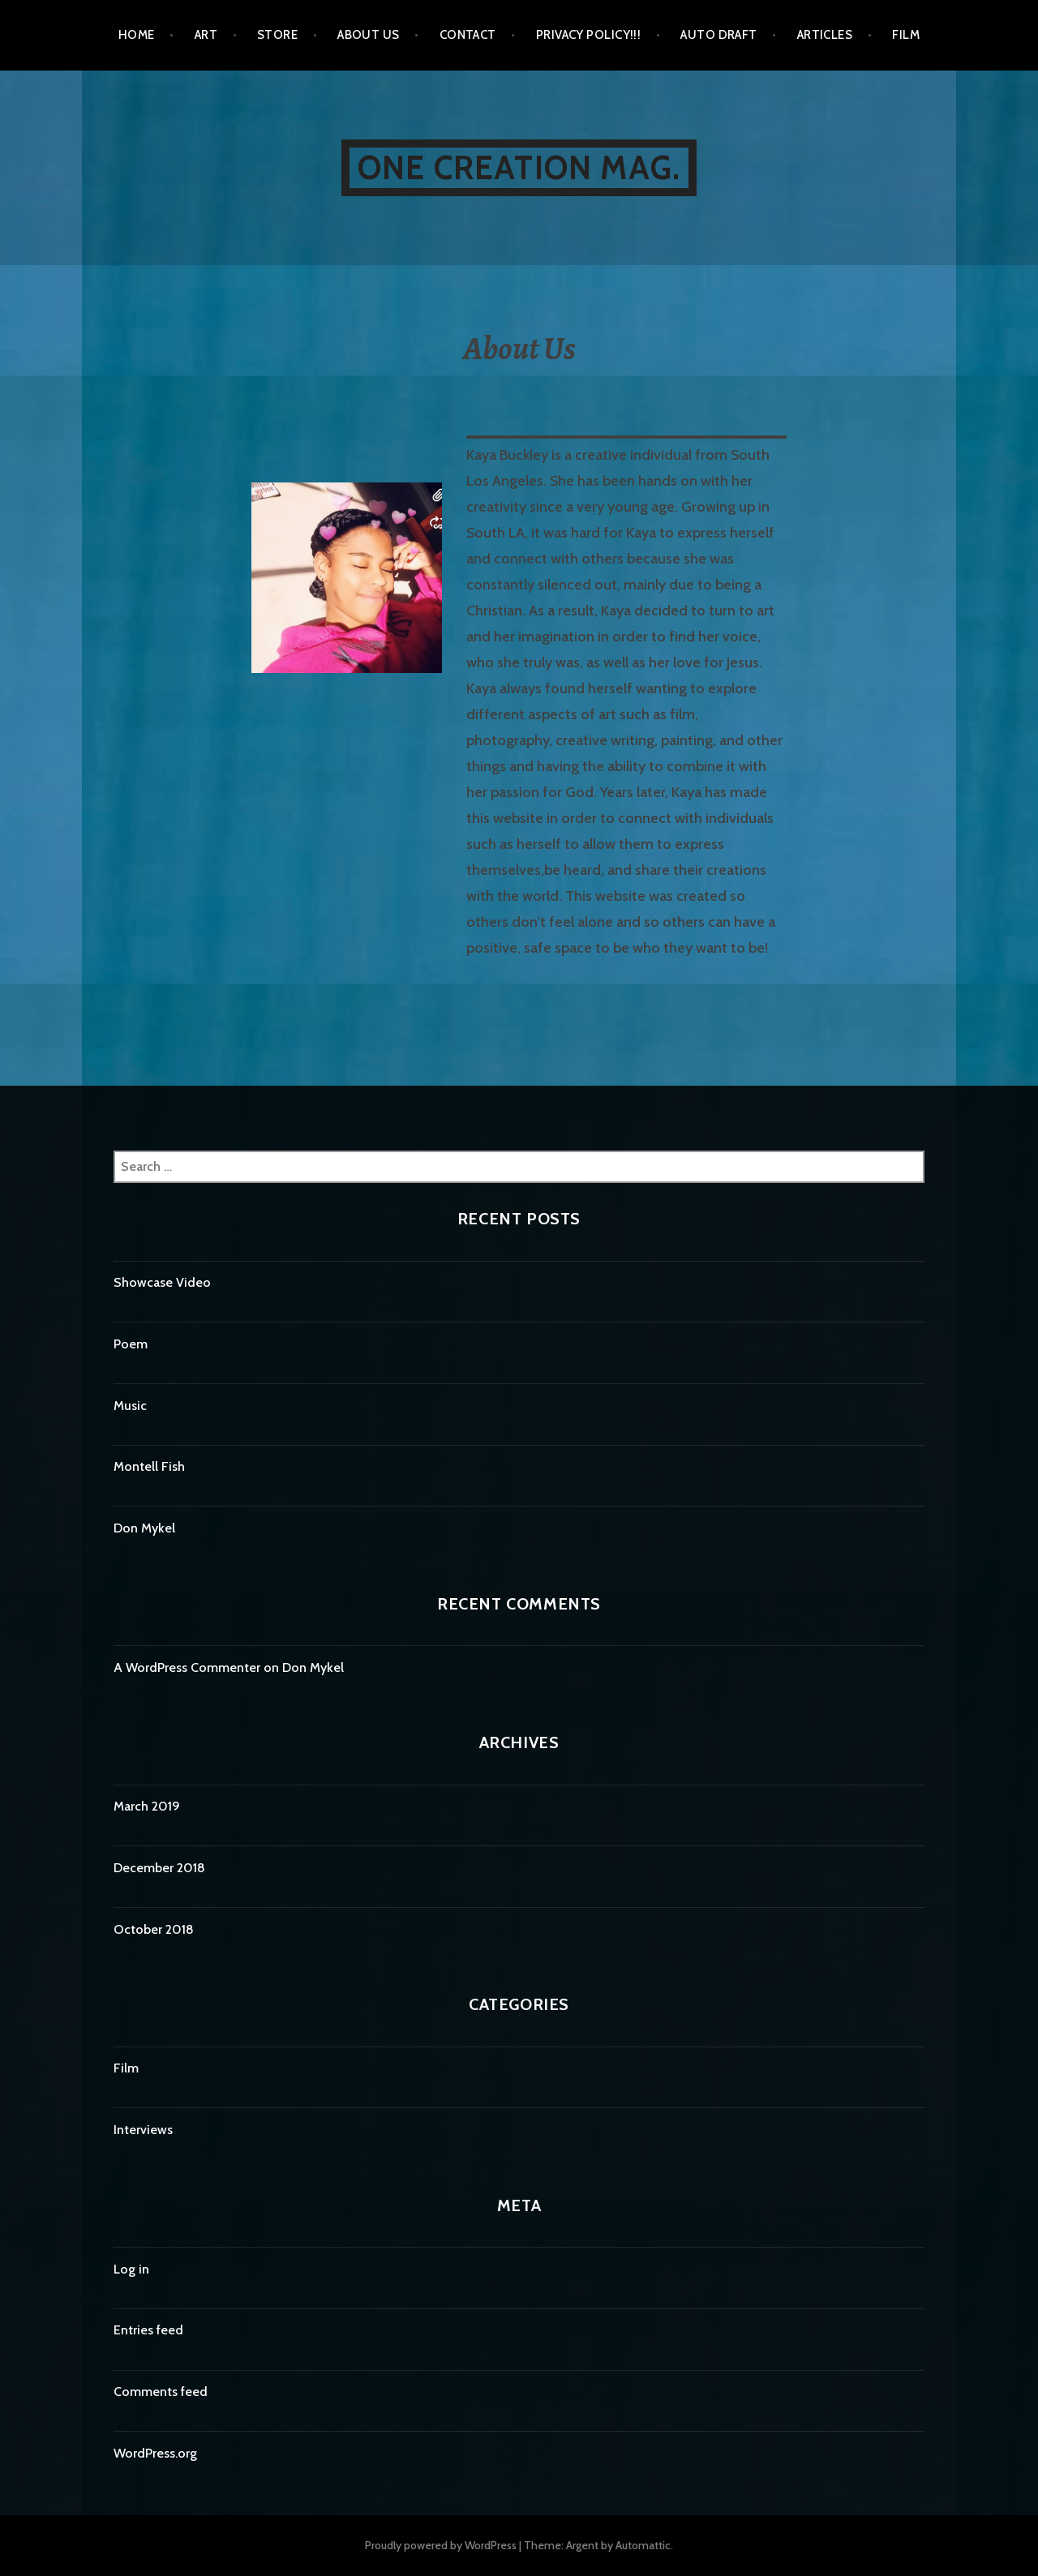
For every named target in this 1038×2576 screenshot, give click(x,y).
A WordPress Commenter (187, 1667)
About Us (368, 35)
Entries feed (148, 2330)
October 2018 (154, 1929)
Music (130, 1405)
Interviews (143, 2129)
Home (136, 35)
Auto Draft (718, 35)
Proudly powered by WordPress (441, 2545)
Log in (131, 2269)
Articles (825, 35)
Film (906, 35)
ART (206, 35)
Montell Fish (149, 1466)
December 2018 (159, 1867)
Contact (468, 35)
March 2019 (147, 1806)
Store (277, 35)
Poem (131, 1344)
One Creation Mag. (519, 167)
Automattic (643, 2545)
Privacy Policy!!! (588, 35)
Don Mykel (144, 1528)
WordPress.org (155, 2453)
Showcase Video (162, 1282)
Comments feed (161, 2391)
